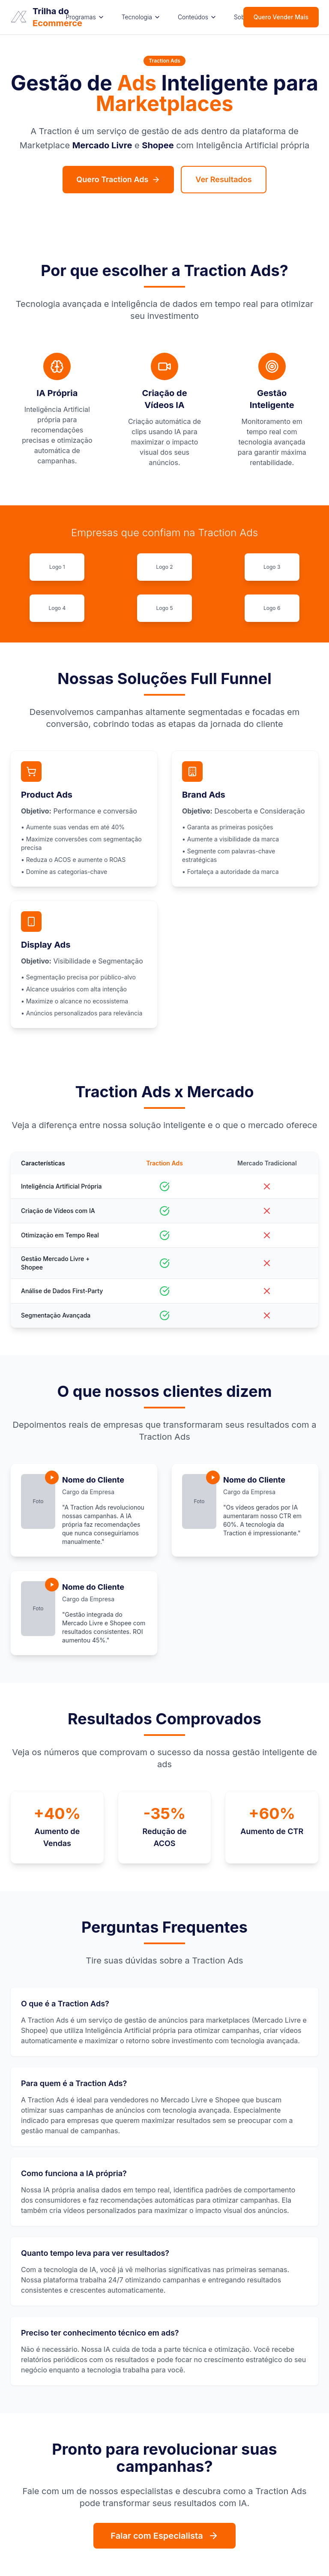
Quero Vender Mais (281, 17)
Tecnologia (141, 17)
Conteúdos (197, 17)
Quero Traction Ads (118, 179)
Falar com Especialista (164, 2536)
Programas (85, 17)
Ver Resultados (223, 179)
